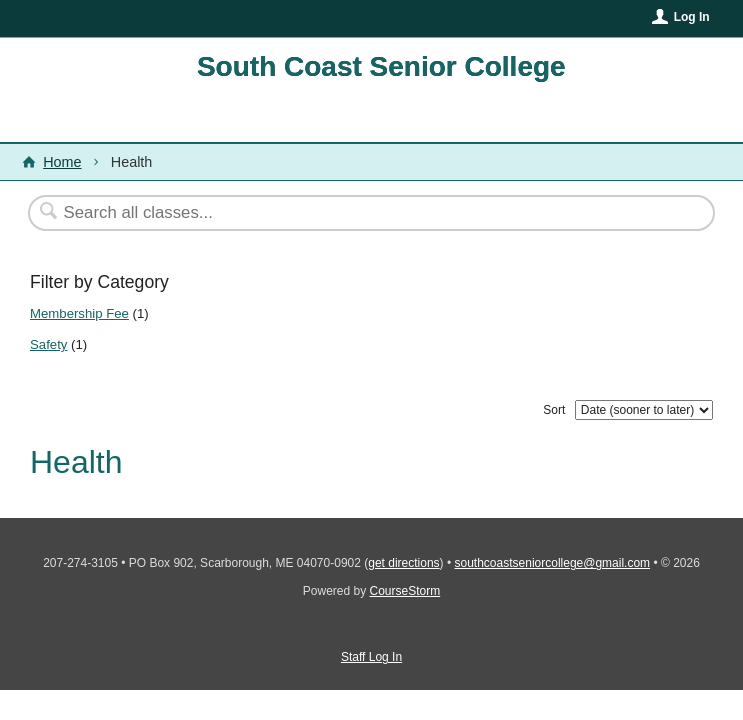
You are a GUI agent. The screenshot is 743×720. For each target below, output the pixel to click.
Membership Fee (79, 313)
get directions (403, 563)
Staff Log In (371, 657)
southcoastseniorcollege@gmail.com (553, 563)
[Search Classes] (322, 213)
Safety (48, 344)
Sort (554, 410)
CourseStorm (405, 591)
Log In (692, 17)
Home (62, 162)
